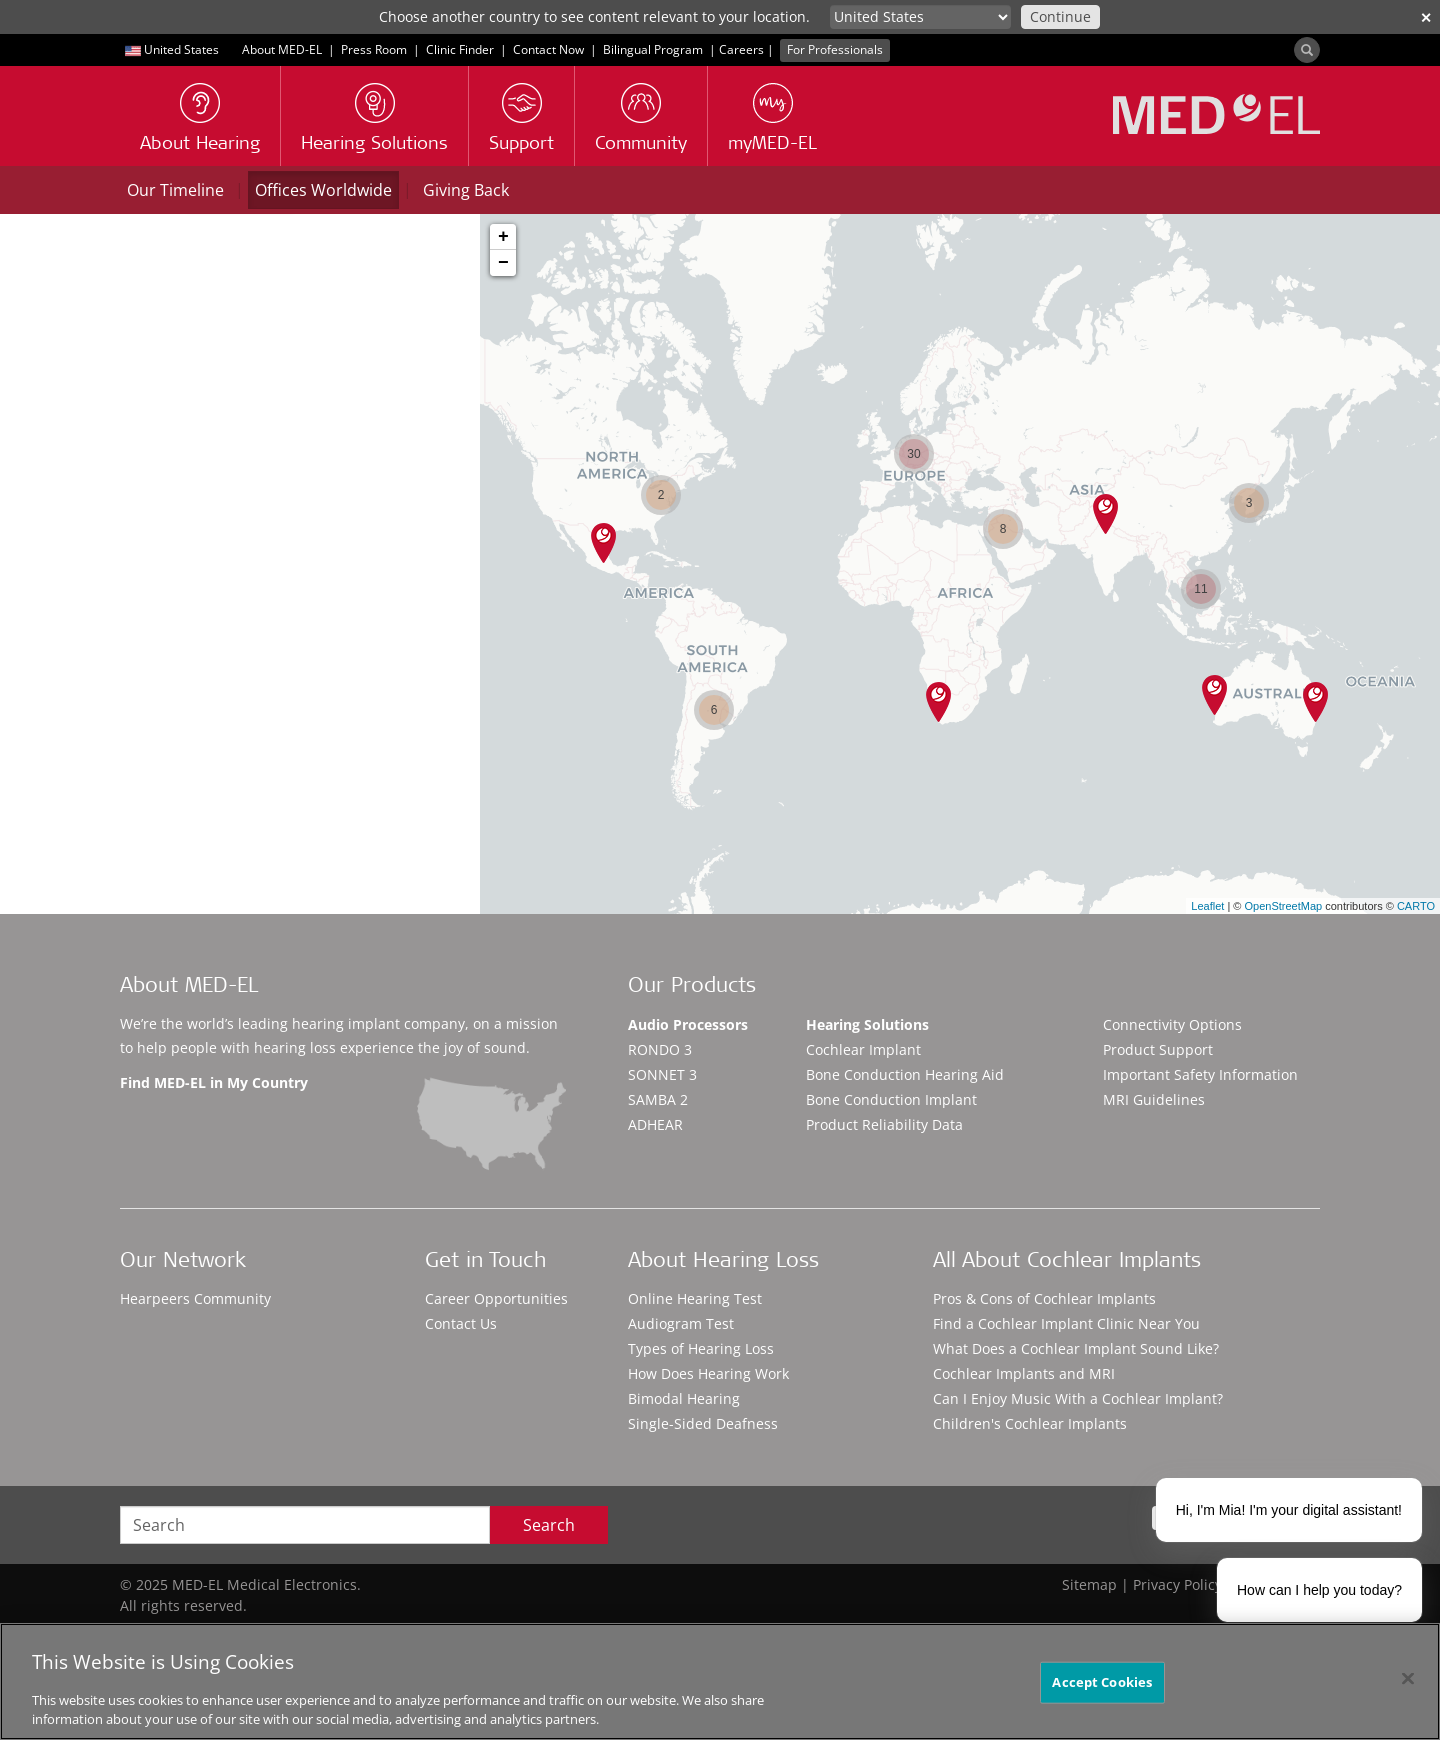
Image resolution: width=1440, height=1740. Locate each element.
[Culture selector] (920, 17)
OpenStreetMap (1283, 906)
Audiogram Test (681, 1323)
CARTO (1416, 906)
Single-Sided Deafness (703, 1423)
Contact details (109, 742)
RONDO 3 (660, 1049)
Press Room (374, 49)
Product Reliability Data (884, 1124)
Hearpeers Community (195, 1298)
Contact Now (548, 49)
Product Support (1158, 1049)
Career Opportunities (496, 1298)
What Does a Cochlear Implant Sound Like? (1076, 1348)
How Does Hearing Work (708, 1373)
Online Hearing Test (695, 1298)
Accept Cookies (1102, 1682)
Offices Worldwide (323, 190)
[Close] (1408, 1679)
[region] (720, 1681)
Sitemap (1089, 1584)
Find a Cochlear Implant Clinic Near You (1066, 1323)
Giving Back (466, 190)
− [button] (503, 263)
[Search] (1307, 50)
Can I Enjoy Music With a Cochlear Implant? (1078, 1398)
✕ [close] (1426, 17)
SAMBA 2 (658, 1099)
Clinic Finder (460, 49)
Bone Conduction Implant (891, 1099)
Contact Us (461, 1323)
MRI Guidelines (1154, 1099)
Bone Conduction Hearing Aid (905, 1074)
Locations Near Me (364, 479)
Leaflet (1207, 906)
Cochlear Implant (863, 1049)
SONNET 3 (662, 1074)
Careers (741, 49)
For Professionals (835, 49)
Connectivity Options (1172, 1024)
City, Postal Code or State (115, 385)
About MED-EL (282, 49)
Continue (1060, 16)
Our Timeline (175, 190)
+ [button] (503, 237)
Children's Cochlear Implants (1030, 1423)
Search (549, 1525)
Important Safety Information (1200, 1074)
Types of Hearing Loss (701, 1348)
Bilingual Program (653, 49)
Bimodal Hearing (684, 1398)
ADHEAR (655, 1124)
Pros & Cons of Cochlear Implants (1044, 1298)
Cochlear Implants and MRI (1024, 1373)
